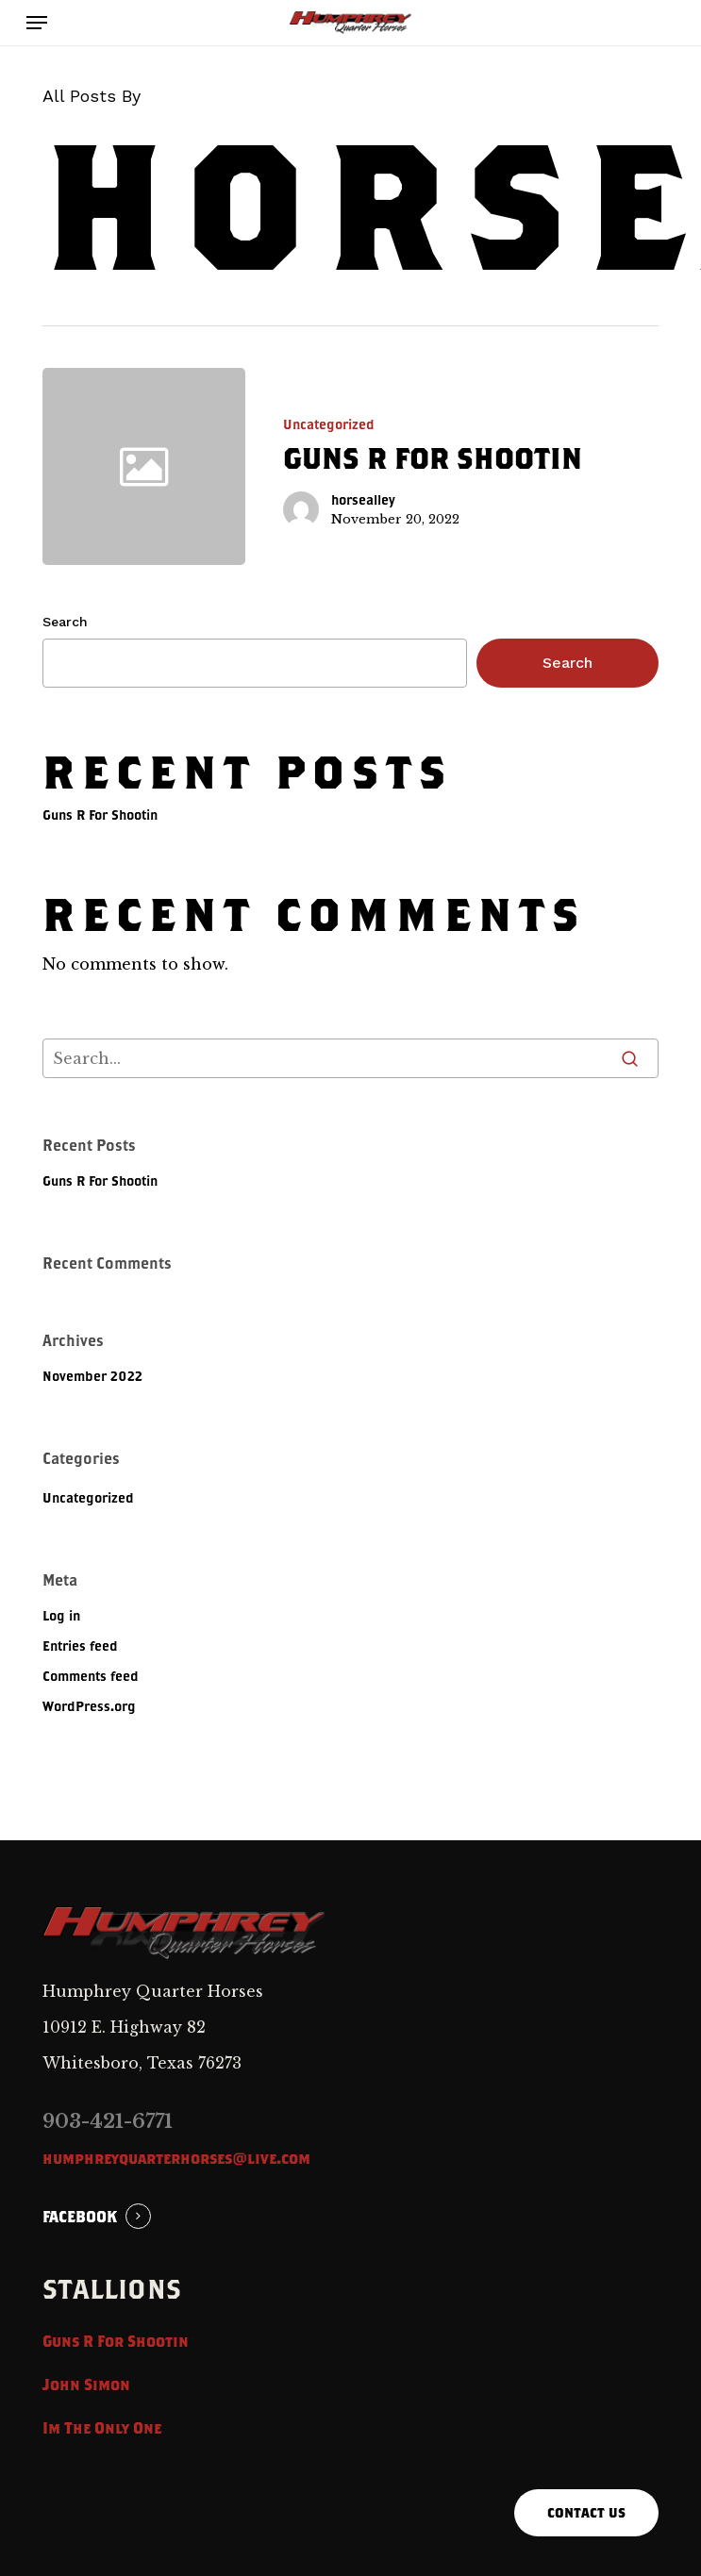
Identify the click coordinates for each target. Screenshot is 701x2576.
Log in (61, 1615)
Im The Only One (101, 2427)
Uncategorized (329, 424)
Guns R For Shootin (100, 814)
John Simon (86, 2384)
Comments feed (90, 1676)
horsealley (363, 499)
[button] (36, 22)
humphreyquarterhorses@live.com (176, 2158)
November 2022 (92, 1376)
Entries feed (80, 1645)
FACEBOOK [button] (79, 2216)
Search (65, 621)
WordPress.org (89, 1706)
